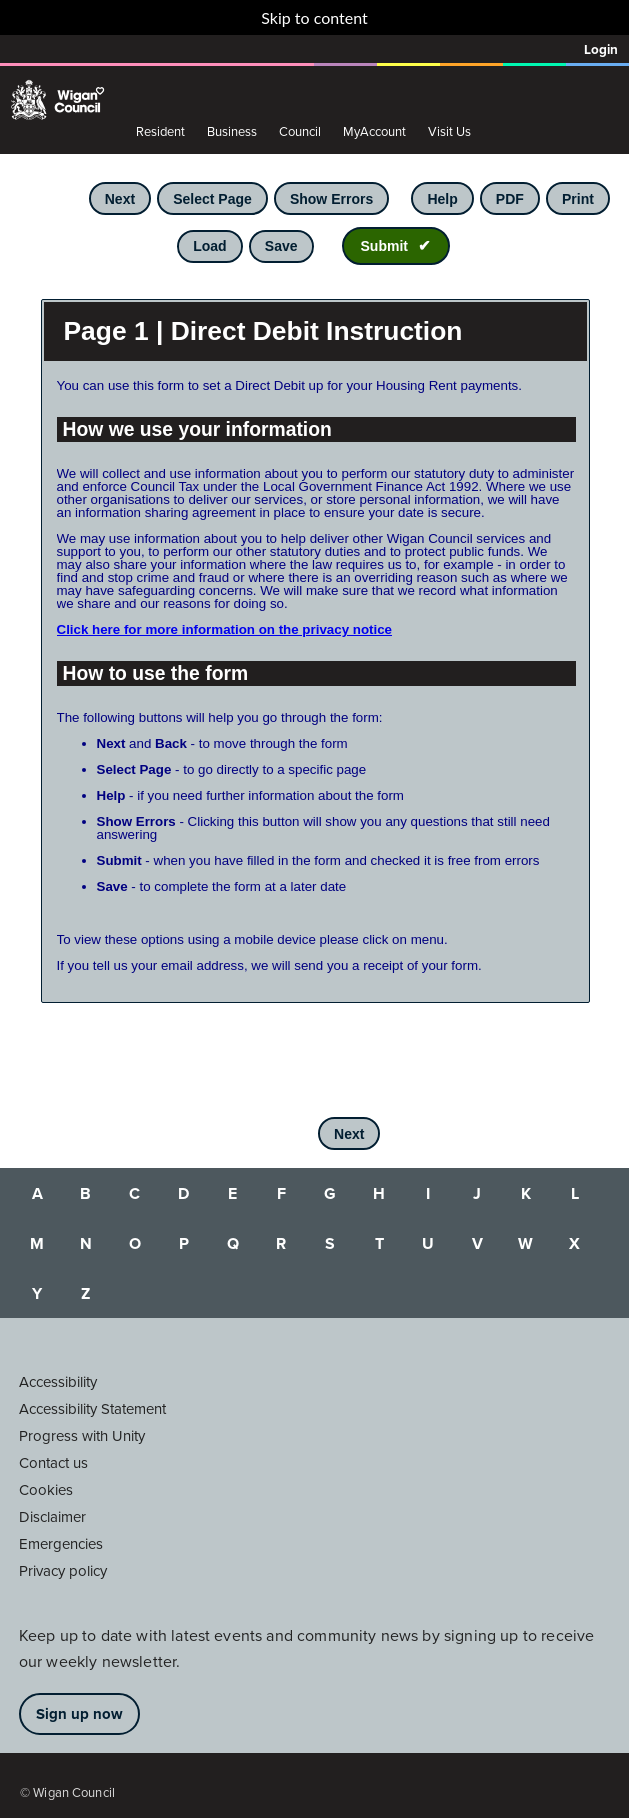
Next (120, 199)
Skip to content (314, 17)
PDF (510, 199)
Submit (384, 246)
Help (442, 199)
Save (281, 246)
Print (578, 199)
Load (209, 246)
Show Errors (331, 199)
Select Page (212, 199)
